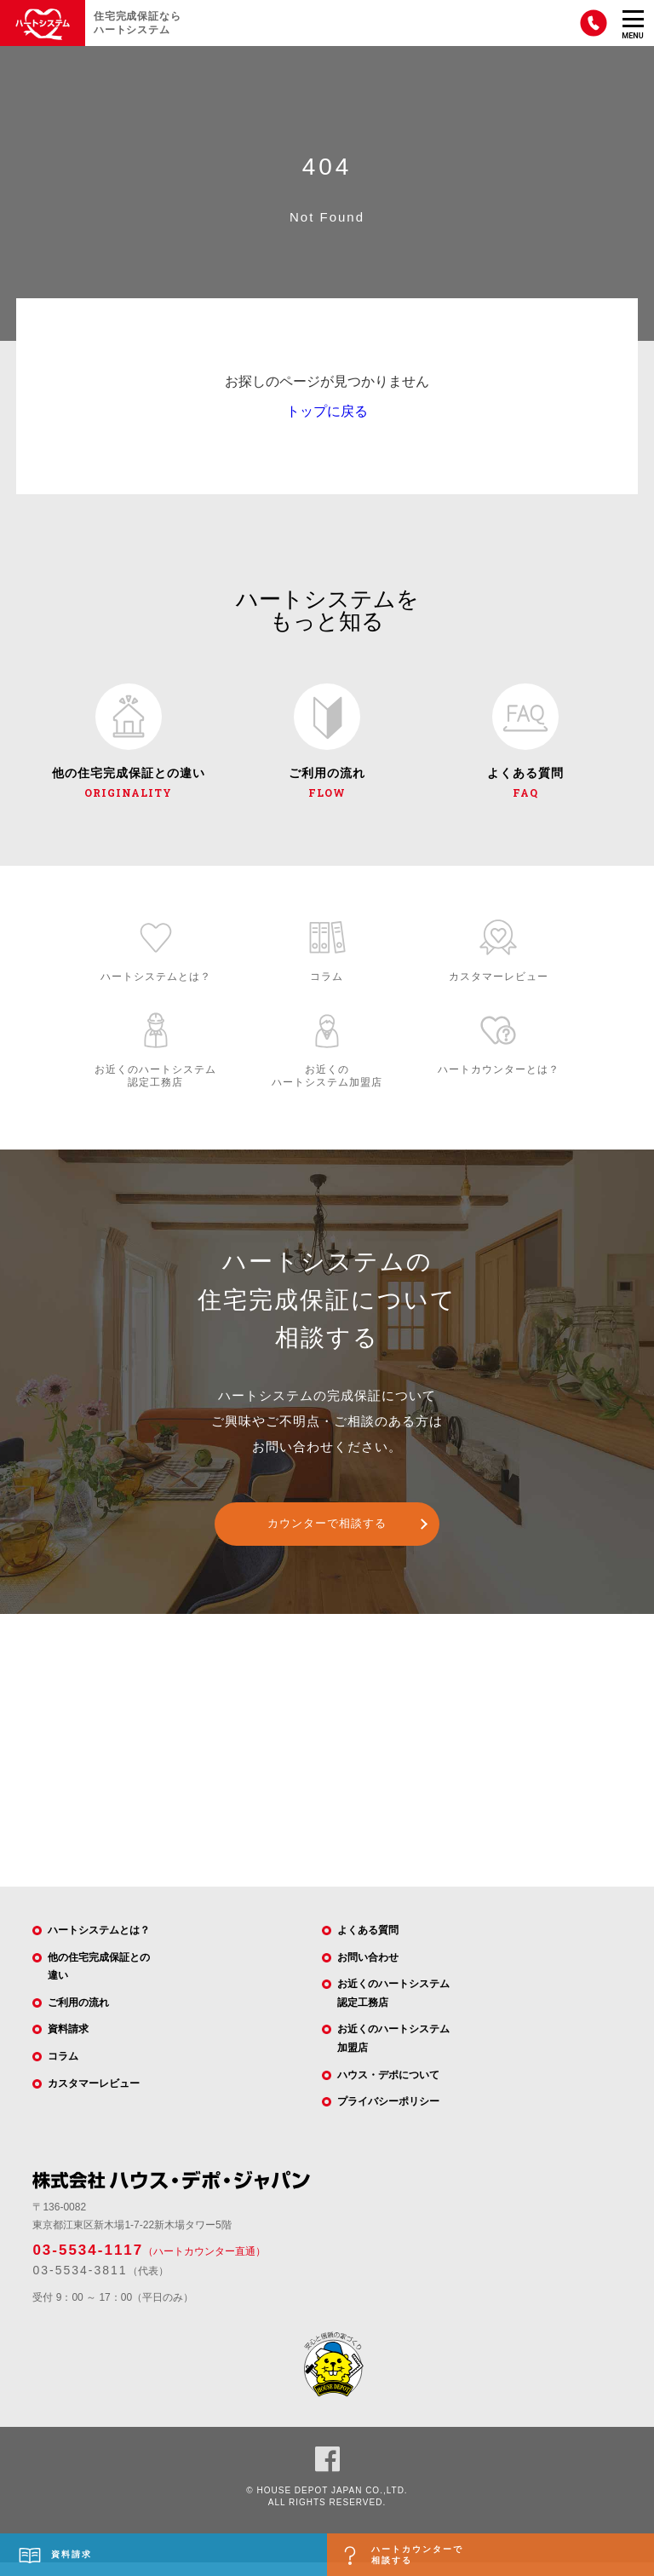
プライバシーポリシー (388, 2116)
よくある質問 (368, 1944)
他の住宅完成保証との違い (99, 1980)
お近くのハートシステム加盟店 (393, 2052)
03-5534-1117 (87, 2264)
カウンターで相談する (327, 1537)
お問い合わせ (368, 1971)
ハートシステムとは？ (99, 1944)
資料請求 (68, 2043)
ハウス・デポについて (388, 2089)
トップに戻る (327, 411)
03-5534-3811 (79, 2284)
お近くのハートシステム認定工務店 (393, 2007)
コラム (63, 2070)
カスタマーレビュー (94, 2097)
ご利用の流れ (78, 2016)
